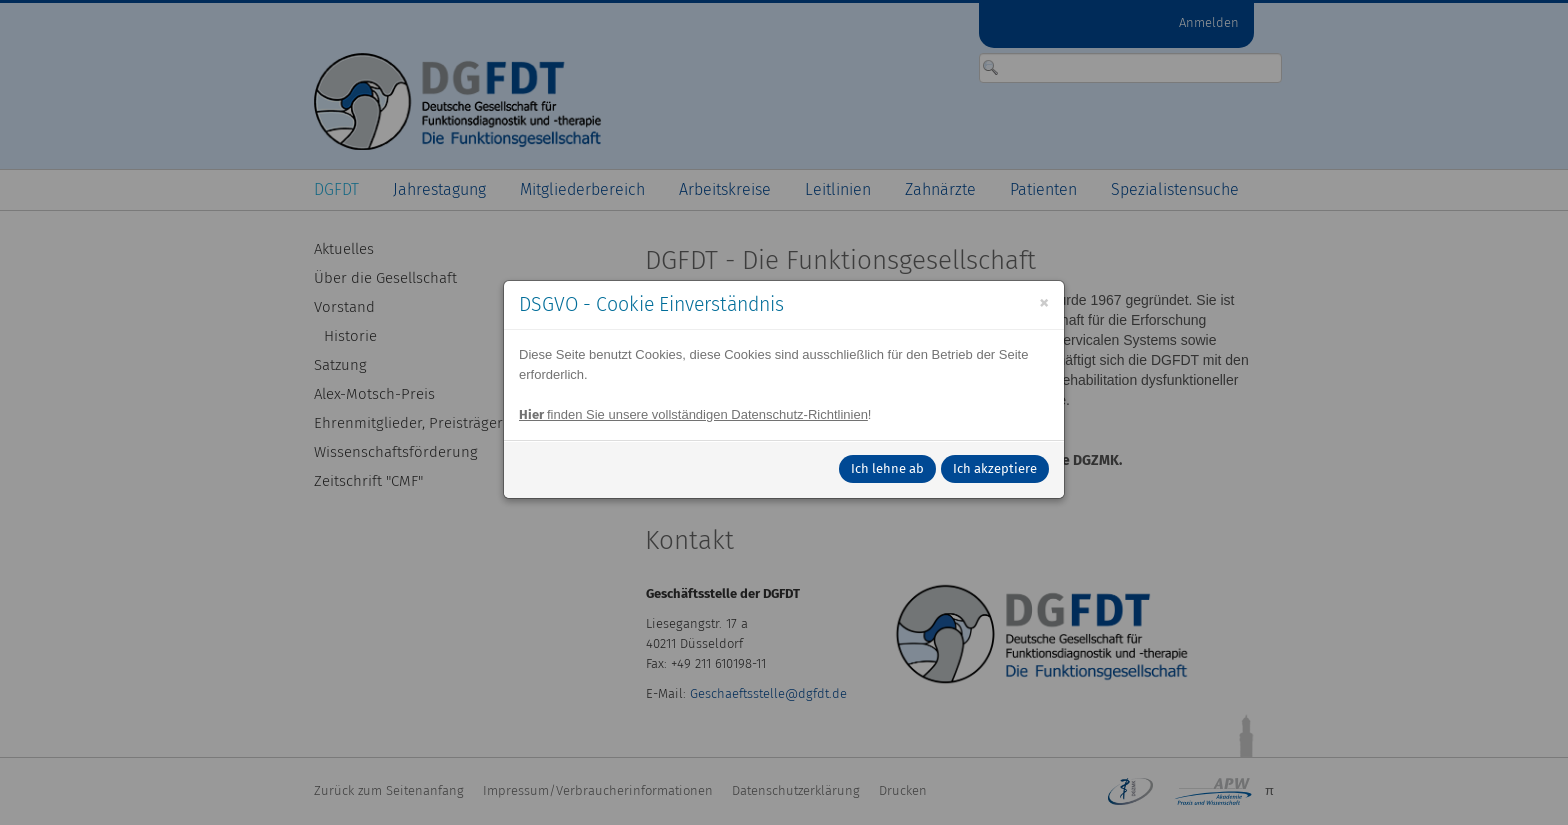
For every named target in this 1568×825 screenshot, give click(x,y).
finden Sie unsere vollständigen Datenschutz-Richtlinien (693, 414)
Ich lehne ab (887, 468)
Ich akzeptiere (995, 468)
